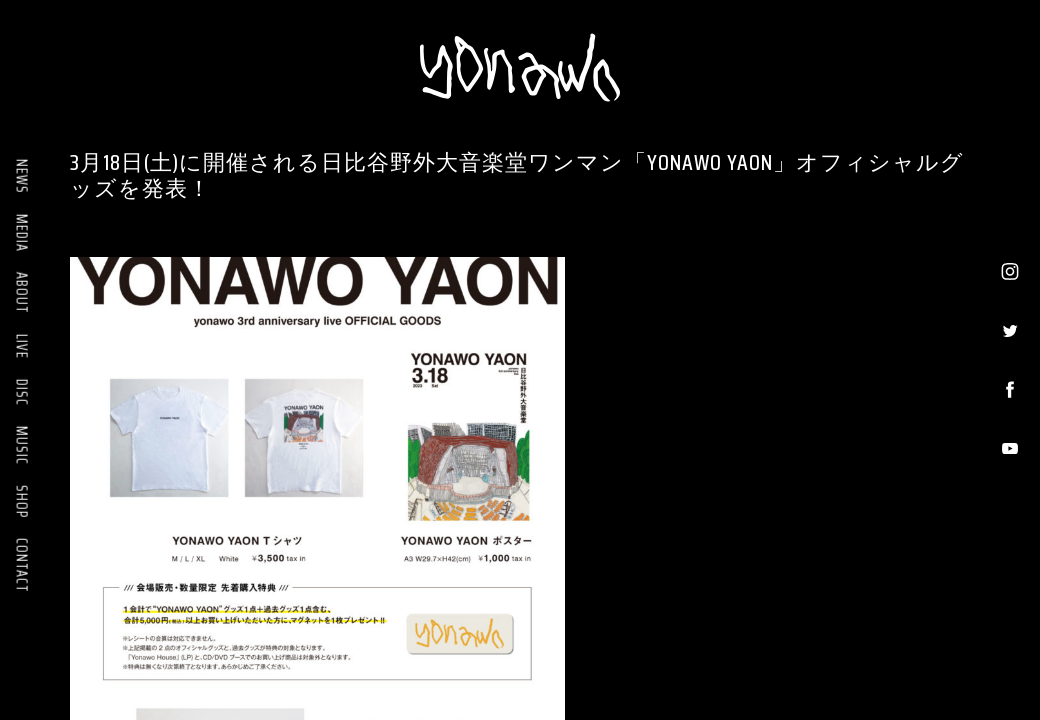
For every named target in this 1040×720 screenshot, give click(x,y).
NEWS (22, 176)
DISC (22, 392)
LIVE (22, 346)
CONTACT (22, 565)
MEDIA (22, 233)
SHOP (22, 501)
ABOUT (22, 293)
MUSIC (22, 445)
